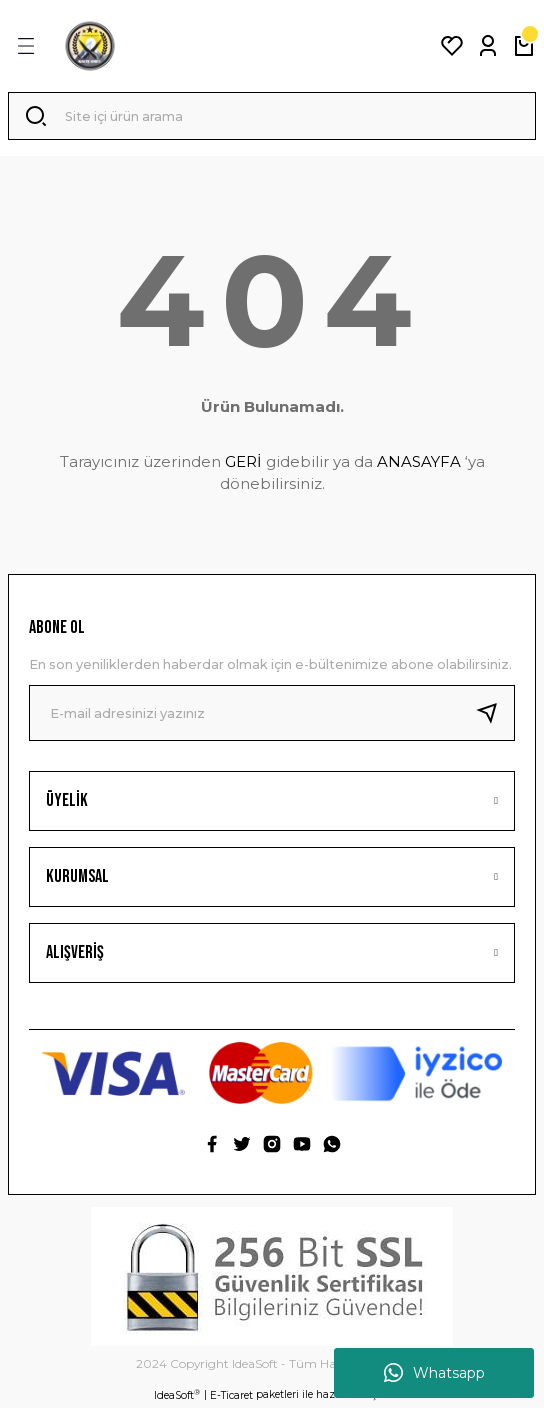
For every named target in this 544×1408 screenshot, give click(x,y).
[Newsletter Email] (272, 713)
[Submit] (495, 713)
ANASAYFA (419, 461)
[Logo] (90, 46)
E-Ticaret (231, 1395)
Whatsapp (434, 1373)
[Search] (272, 116)
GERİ (243, 461)
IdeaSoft (177, 1395)
